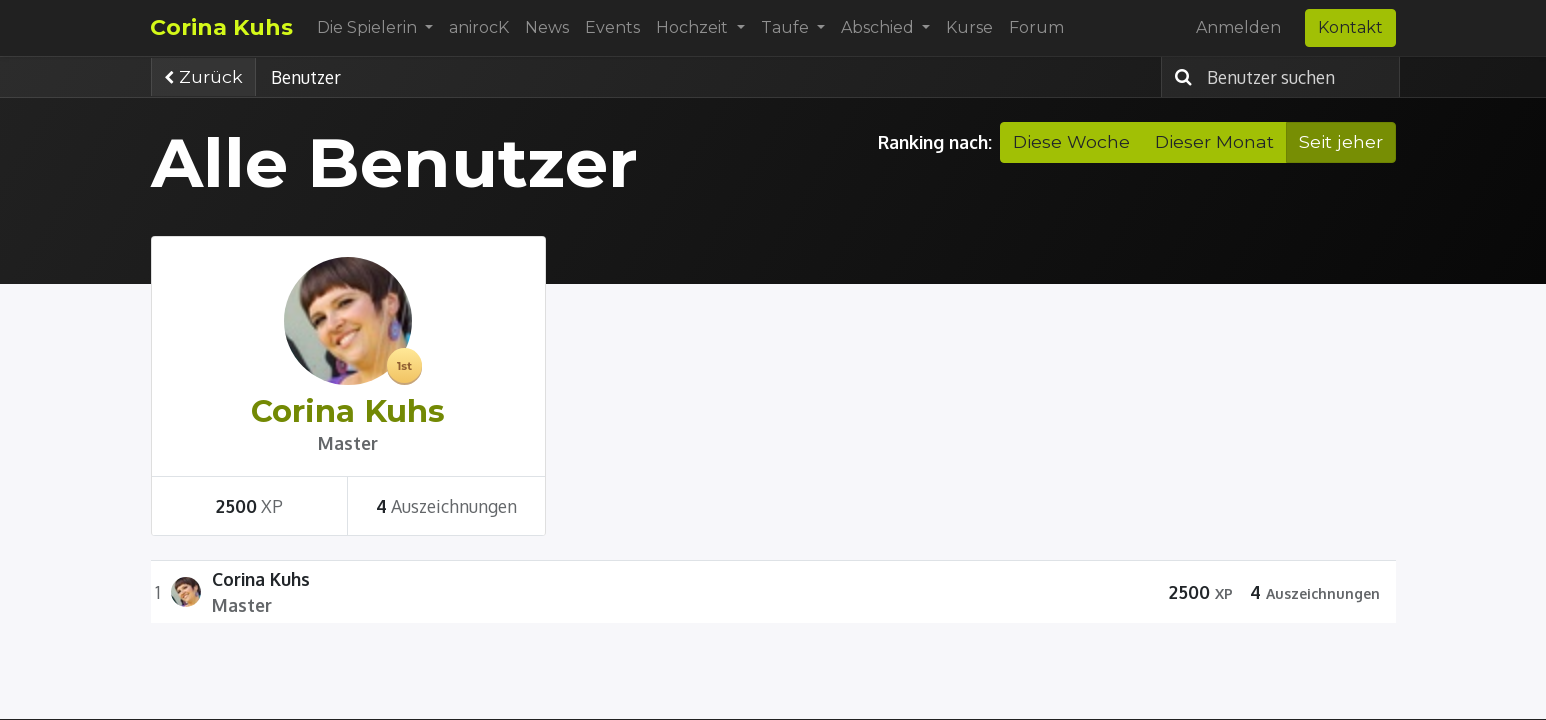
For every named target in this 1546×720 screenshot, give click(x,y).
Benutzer (306, 77)
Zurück (203, 76)
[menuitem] (480, 28)
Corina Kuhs (222, 27)
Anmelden (1238, 27)
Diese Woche (1071, 141)
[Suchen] (1179, 77)
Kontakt (1350, 27)
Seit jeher (1341, 141)
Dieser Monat (1214, 141)
